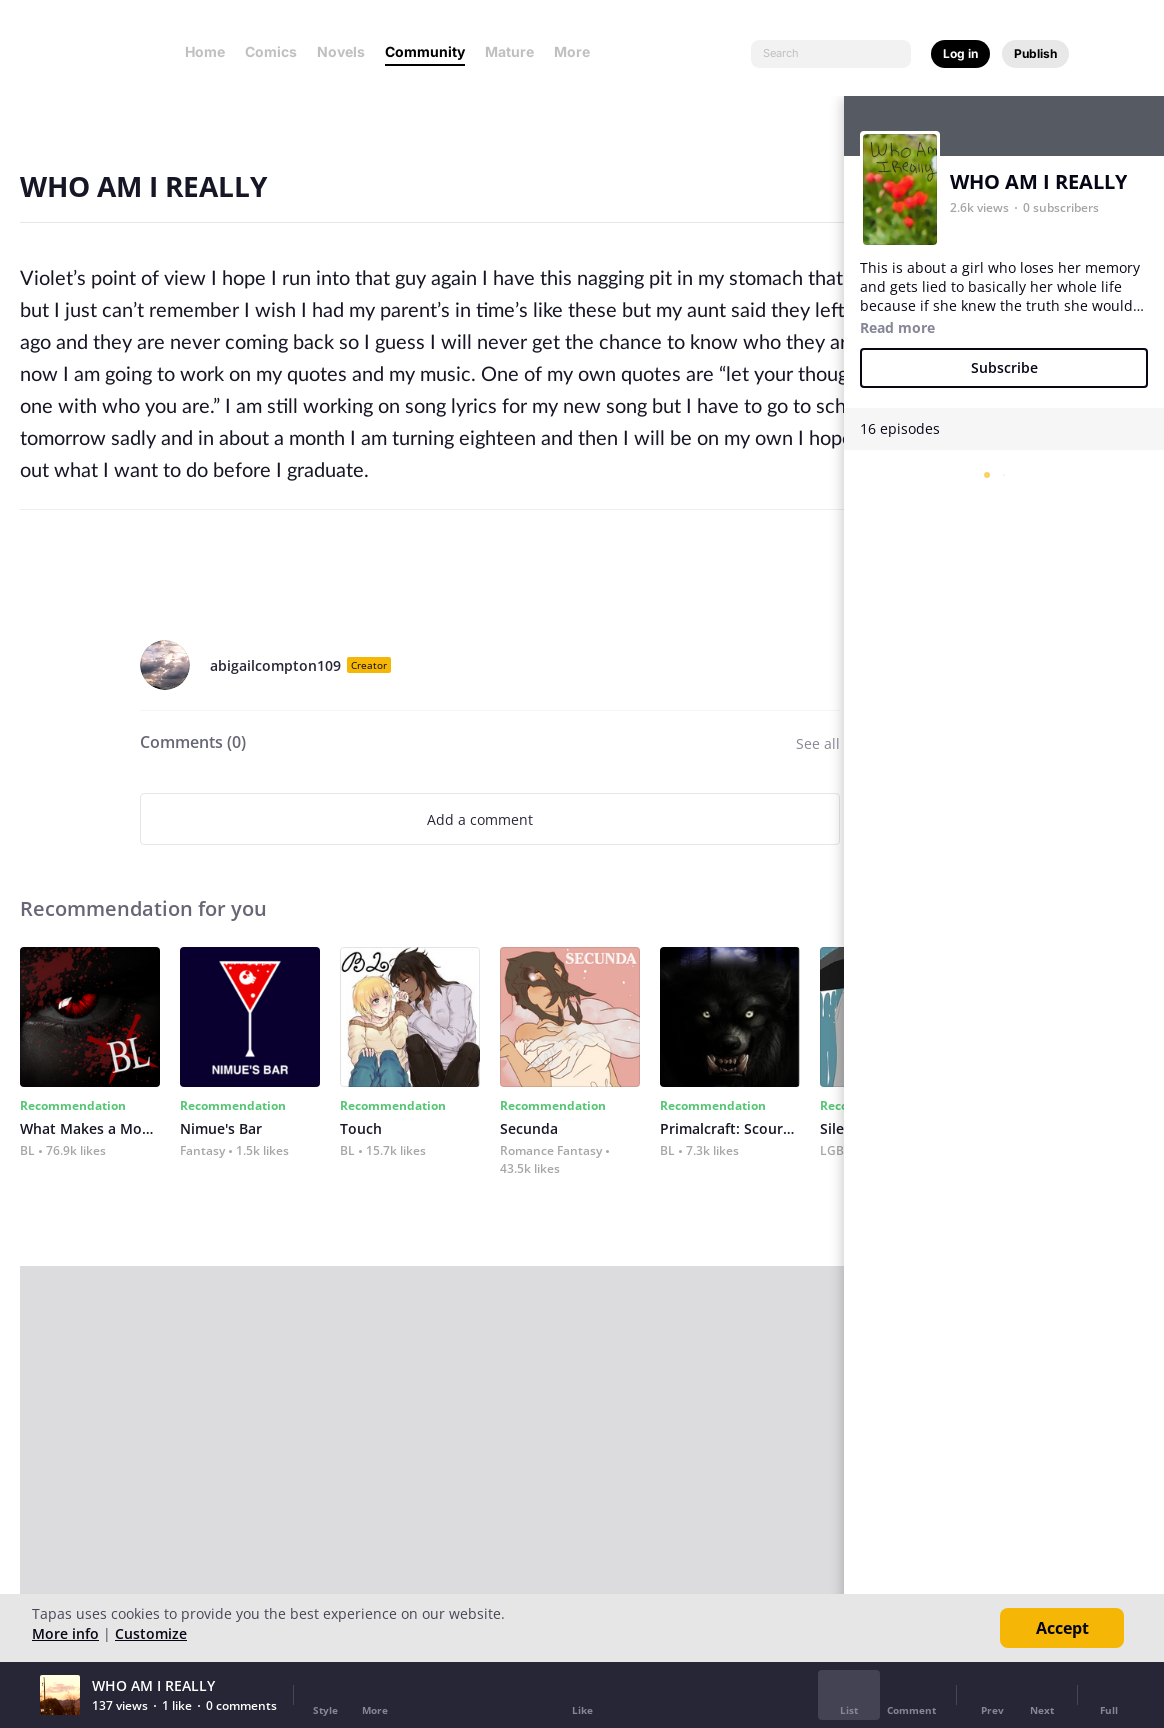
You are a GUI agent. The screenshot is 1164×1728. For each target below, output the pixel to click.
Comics (271, 51)
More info (65, 1633)
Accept (1062, 1628)
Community (425, 51)
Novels (341, 51)
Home (205, 51)
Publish (1035, 53)
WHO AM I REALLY (1038, 181)
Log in (960, 53)
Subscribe (1004, 367)
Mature (509, 51)
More (578, 51)
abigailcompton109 (275, 665)
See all (818, 743)
